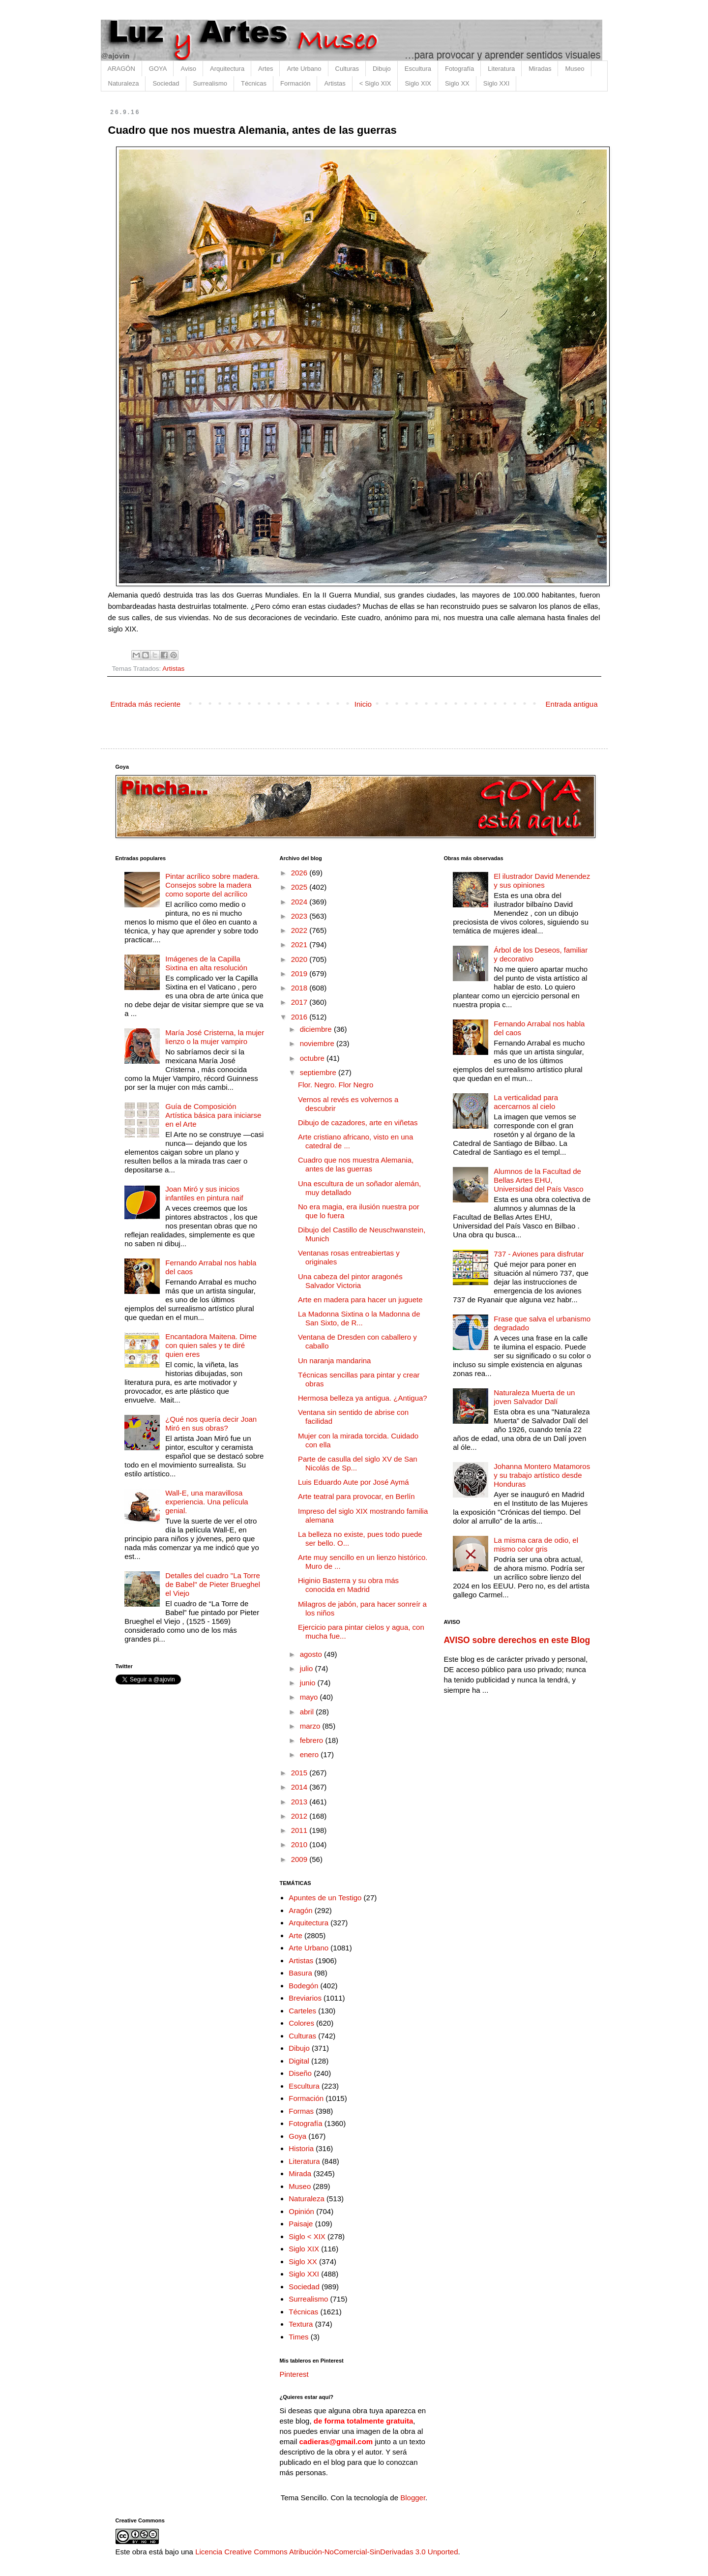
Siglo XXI (496, 83)
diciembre (317, 1029)
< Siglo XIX (375, 83)
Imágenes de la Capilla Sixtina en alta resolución (206, 963)
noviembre (318, 1043)
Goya (297, 2136)
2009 (300, 1859)
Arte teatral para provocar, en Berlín (356, 1496)
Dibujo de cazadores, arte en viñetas (357, 1122)
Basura (300, 1973)
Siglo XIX (418, 83)
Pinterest (294, 2374)
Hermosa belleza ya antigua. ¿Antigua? (362, 1398)
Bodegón (303, 1985)
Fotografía (459, 68)
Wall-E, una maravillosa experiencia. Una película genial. (206, 1502)
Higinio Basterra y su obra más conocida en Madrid (348, 1584)
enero (310, 1754)
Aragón (300, 1910)
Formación (295, 83)
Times (298, 2337)
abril (308, 1711)
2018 (300, 988)
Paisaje (301, 2223)
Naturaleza (123, 83)
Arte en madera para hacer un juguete (360, 1299)
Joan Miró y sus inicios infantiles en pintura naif (204, 1193)
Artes (265, 68)
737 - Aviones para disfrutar (539, 1254)
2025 (300, 887)
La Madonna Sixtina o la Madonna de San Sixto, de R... (359, 1318)
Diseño (300, 2073)
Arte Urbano (304, 68)
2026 (300, 873)
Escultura (418, 68)
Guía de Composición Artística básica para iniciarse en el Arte (213, 1115)
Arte (295, 1935)
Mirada (300, 2173)
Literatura (501, 68)
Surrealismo (210, 83)
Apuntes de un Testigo (325, 1897)
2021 (300, 944)
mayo (310, 1697)
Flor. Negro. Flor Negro (335, 1084)
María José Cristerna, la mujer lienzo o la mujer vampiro (214, 1037)
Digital (299, 2061)
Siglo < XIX (307, 2236)
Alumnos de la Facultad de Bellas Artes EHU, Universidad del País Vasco (538, 1180)
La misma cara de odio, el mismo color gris (536, 1544)
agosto (312, 1654)
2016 (300, 1017)
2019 (300, 973)
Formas (301, 2111)
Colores (301, 2023)
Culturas (347, 68)
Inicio (363, 704)
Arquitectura (227, 68)
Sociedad (165, 83)
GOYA (158, 68)
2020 (300, 959)
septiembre (319, 1072)
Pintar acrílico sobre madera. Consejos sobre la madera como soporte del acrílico (212, 885)
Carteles (302, 2011)
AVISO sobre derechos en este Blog (516, 1640)
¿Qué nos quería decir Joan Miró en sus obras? (211, 1423)
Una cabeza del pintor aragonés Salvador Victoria (350, 1280)
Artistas (334, 83)
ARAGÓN (121, 68)
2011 (300, 1830)
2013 (300, 1801)
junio (309, 1682)
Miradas (540, 68)
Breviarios (305, 1998)
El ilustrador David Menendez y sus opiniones (542, 880)
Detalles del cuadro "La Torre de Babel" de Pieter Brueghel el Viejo (212, 1584)
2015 (300, 1772)
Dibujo (382, 68)
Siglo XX (457, 83)
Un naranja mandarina (334, 1360)
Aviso (188, 68)
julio (307, 1668)
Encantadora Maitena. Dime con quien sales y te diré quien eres (211, 1345)
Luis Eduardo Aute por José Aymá (353, 1482)
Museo (574, 68)
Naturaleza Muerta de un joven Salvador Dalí (534, 1397)
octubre (313, 1058)
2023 (300, 916)
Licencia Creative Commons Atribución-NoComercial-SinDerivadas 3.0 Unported (326, 2551)
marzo (311, 1726)
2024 (300, 902)
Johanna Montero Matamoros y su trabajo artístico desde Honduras (542, 1475)
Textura (301, 2324)
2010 (300, 1844)
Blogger (412, 2497)
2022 (300, 930)
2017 (300, 1002)
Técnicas (253, 83)
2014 (300, 1787)
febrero (312, 1740)
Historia (301, 2148)
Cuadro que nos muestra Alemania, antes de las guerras (355, 1164)
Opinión (301, 2211)
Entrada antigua (572, 704)
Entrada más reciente (146, 704)
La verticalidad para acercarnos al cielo (526, 1101)
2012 (300, 1816)
